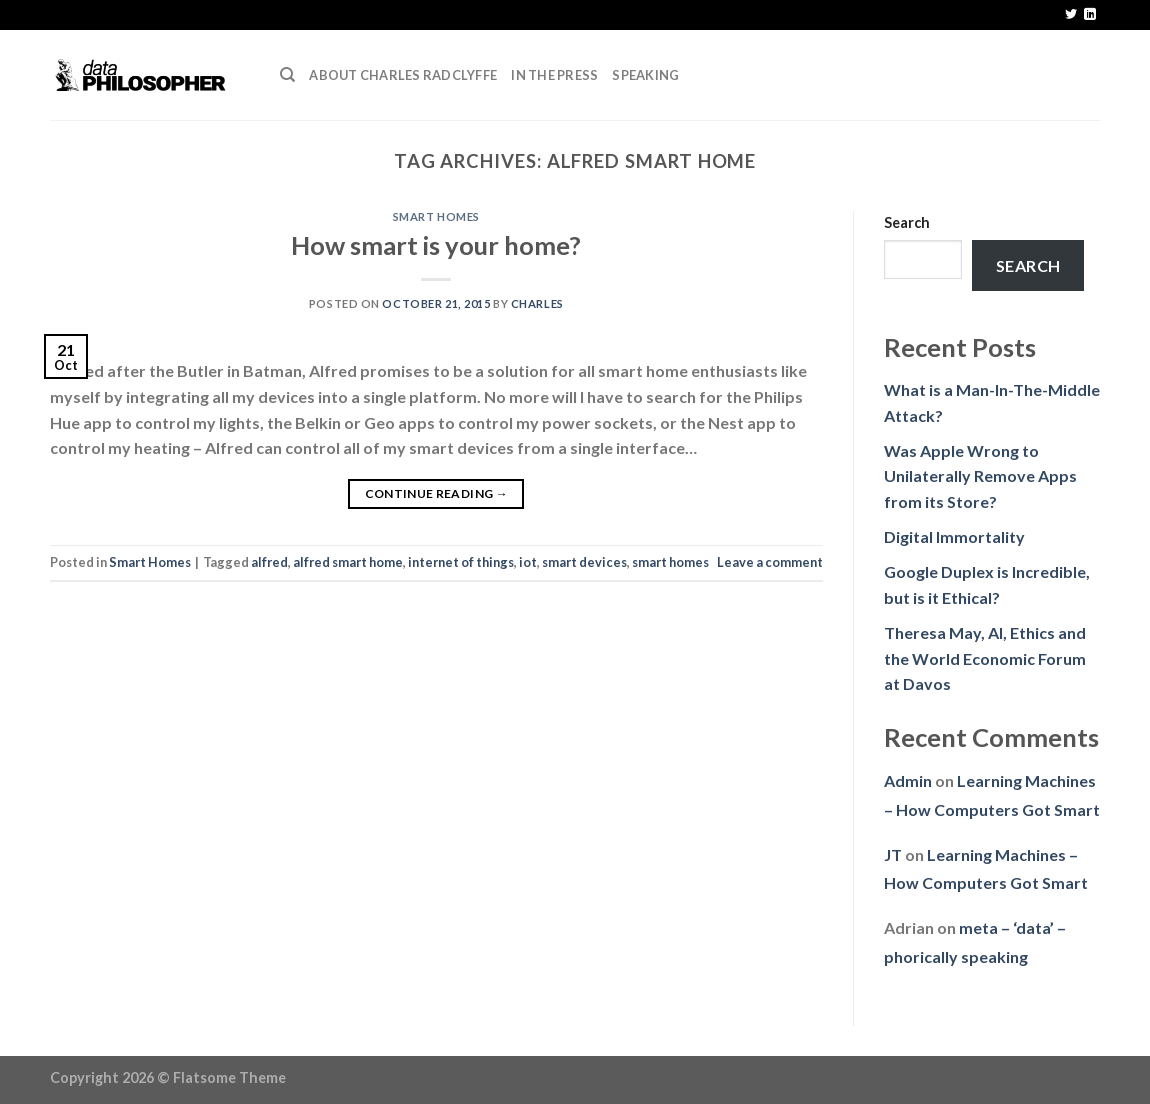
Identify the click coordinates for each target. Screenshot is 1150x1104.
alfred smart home (348, 562)
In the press (554, 75)
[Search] (287, 75)
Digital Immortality (954, 536)
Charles (537, 303)
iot (528, 562)
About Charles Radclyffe (403, 75)
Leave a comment (770, 562)
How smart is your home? (436, 245)
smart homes (670, 562)
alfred (269, 562)
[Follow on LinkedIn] (1090, 15)
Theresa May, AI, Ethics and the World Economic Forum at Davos (985, 658)
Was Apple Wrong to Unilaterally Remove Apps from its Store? (980, 476)
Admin (908, 780)
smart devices (584, 562)
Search (907, 222)
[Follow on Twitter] (1071, 15)
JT (893, 854)
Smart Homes (436, 216)
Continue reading (437, 493)
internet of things (461, 562)
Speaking (645, 75)
